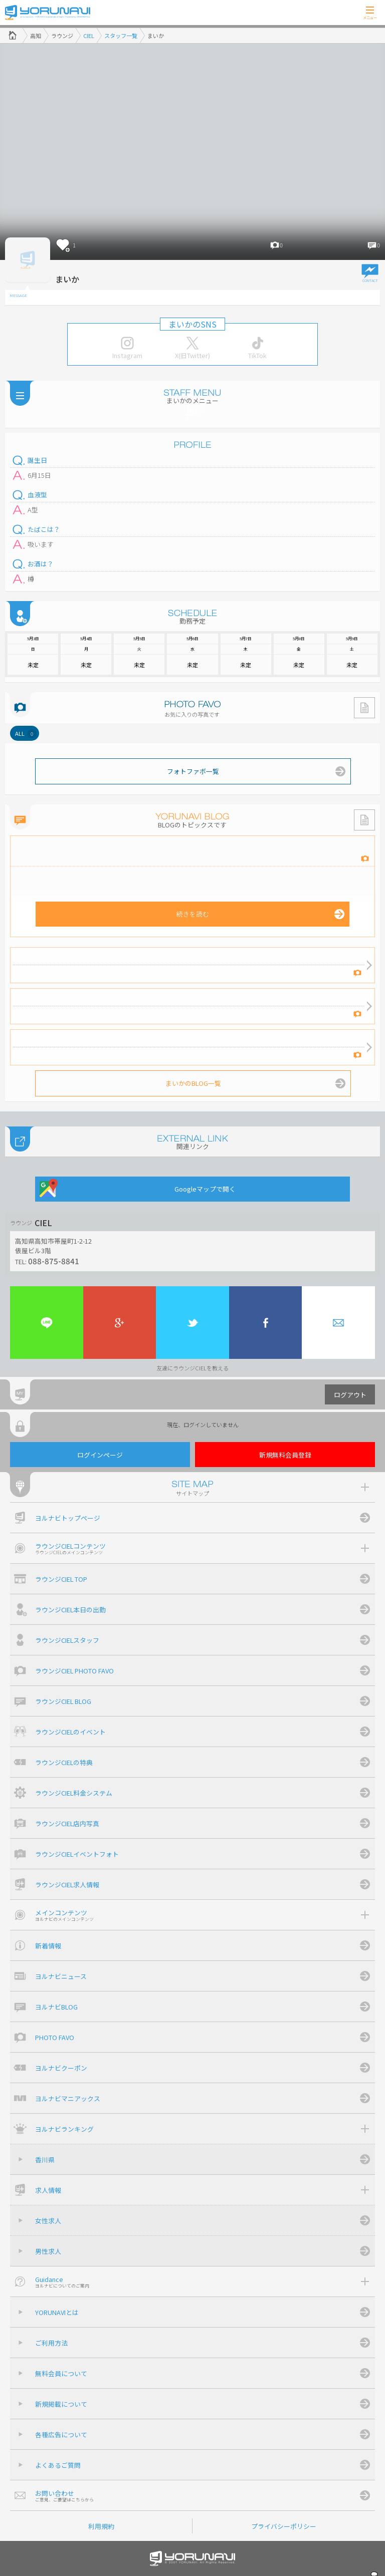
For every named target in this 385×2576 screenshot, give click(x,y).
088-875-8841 (53, 1260)
